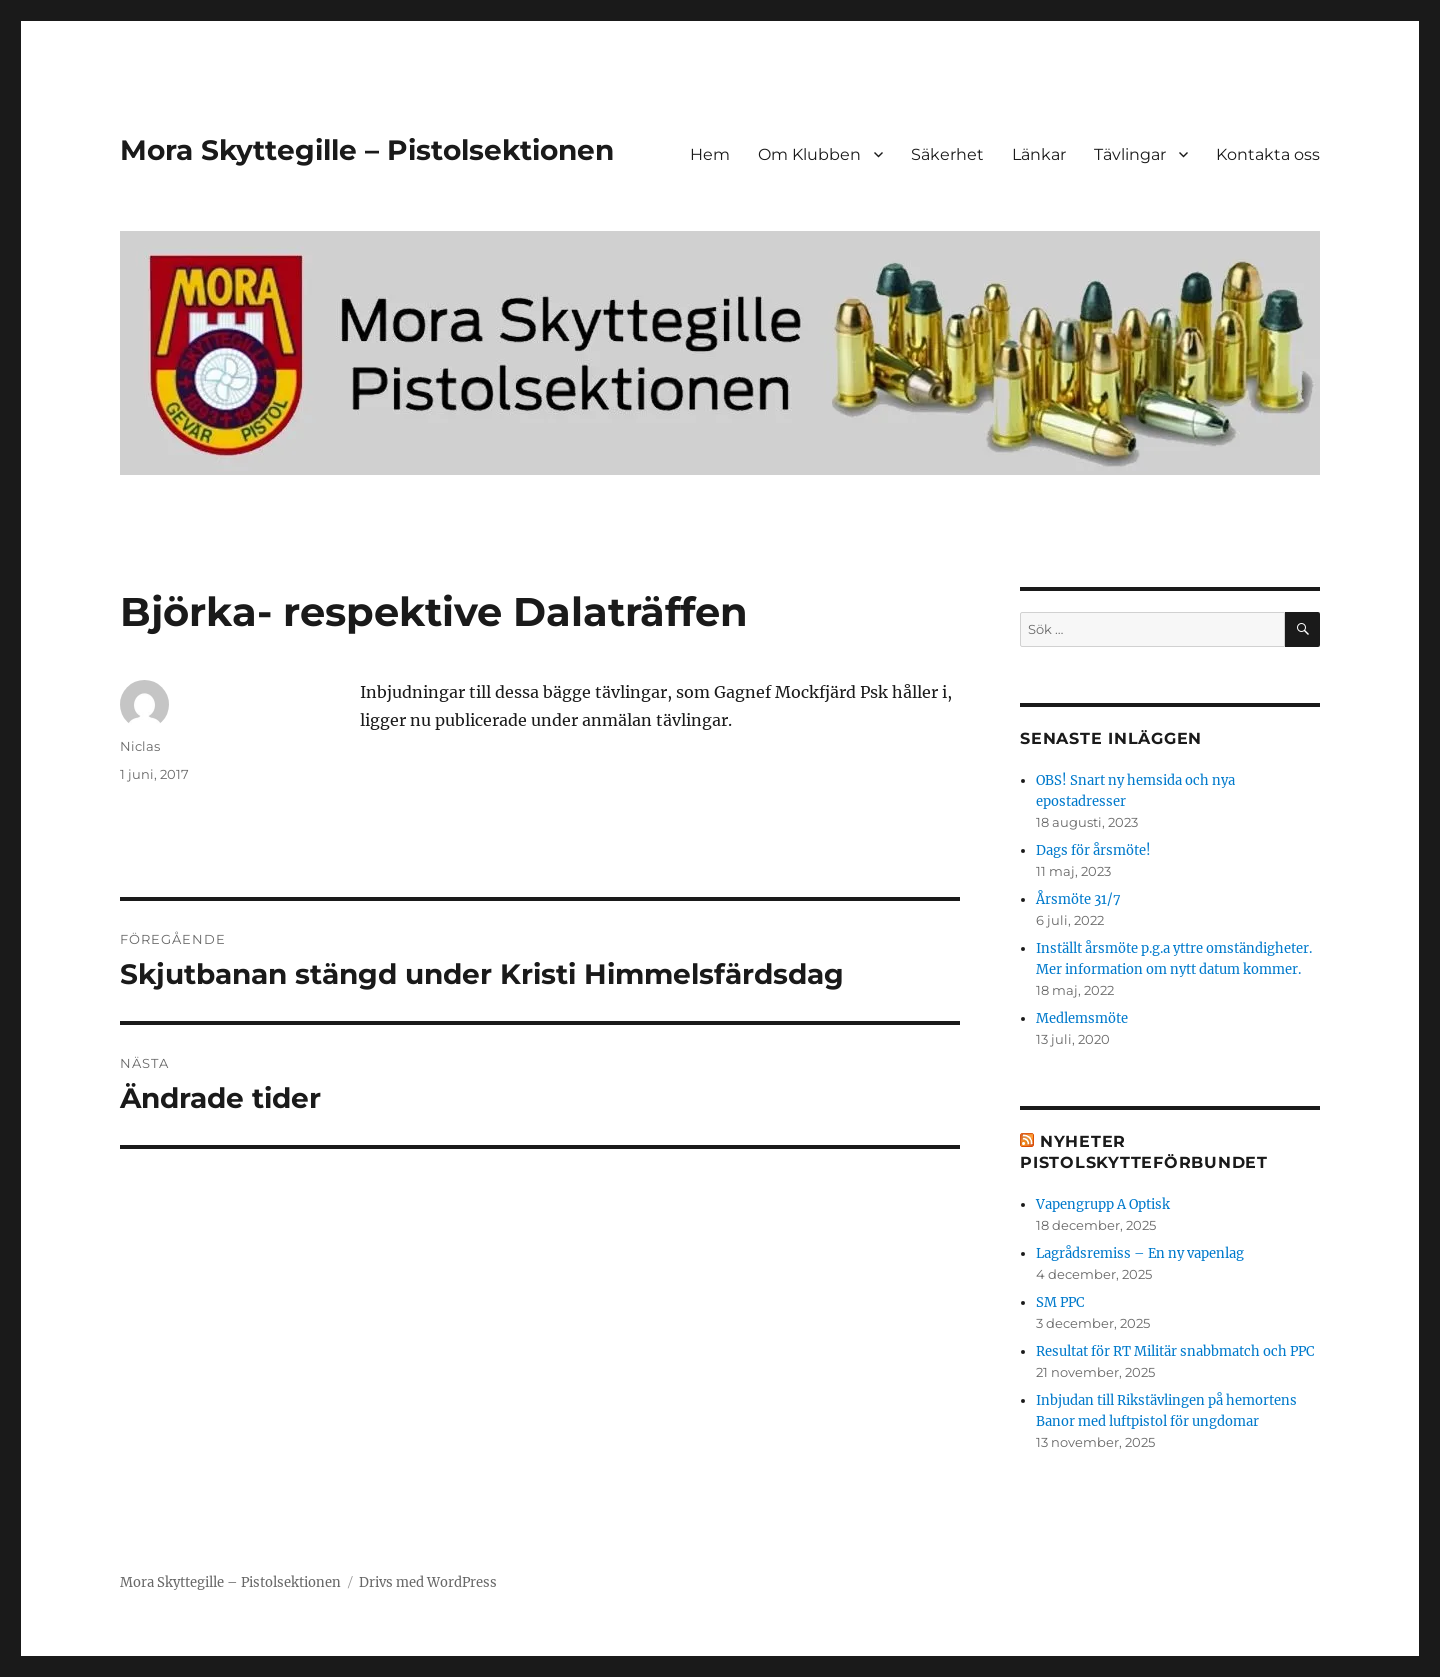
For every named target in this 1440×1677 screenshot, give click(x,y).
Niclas (140, 746)
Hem (710, 154)
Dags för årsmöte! (1093, 850)
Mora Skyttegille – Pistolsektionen (367, 150)
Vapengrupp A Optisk (1103, 1204)
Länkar (1039, 154)
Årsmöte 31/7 (1078, 899)
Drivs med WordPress (428, 1582)
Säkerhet (947, 154)
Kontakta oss (1268, 154)
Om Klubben (809, 154)
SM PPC (1060, 1302)
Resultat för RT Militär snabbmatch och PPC (1175, 1351)
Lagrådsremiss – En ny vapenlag (1140, 1253)
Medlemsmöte (1082, 1018)
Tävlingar (1130, 154)
